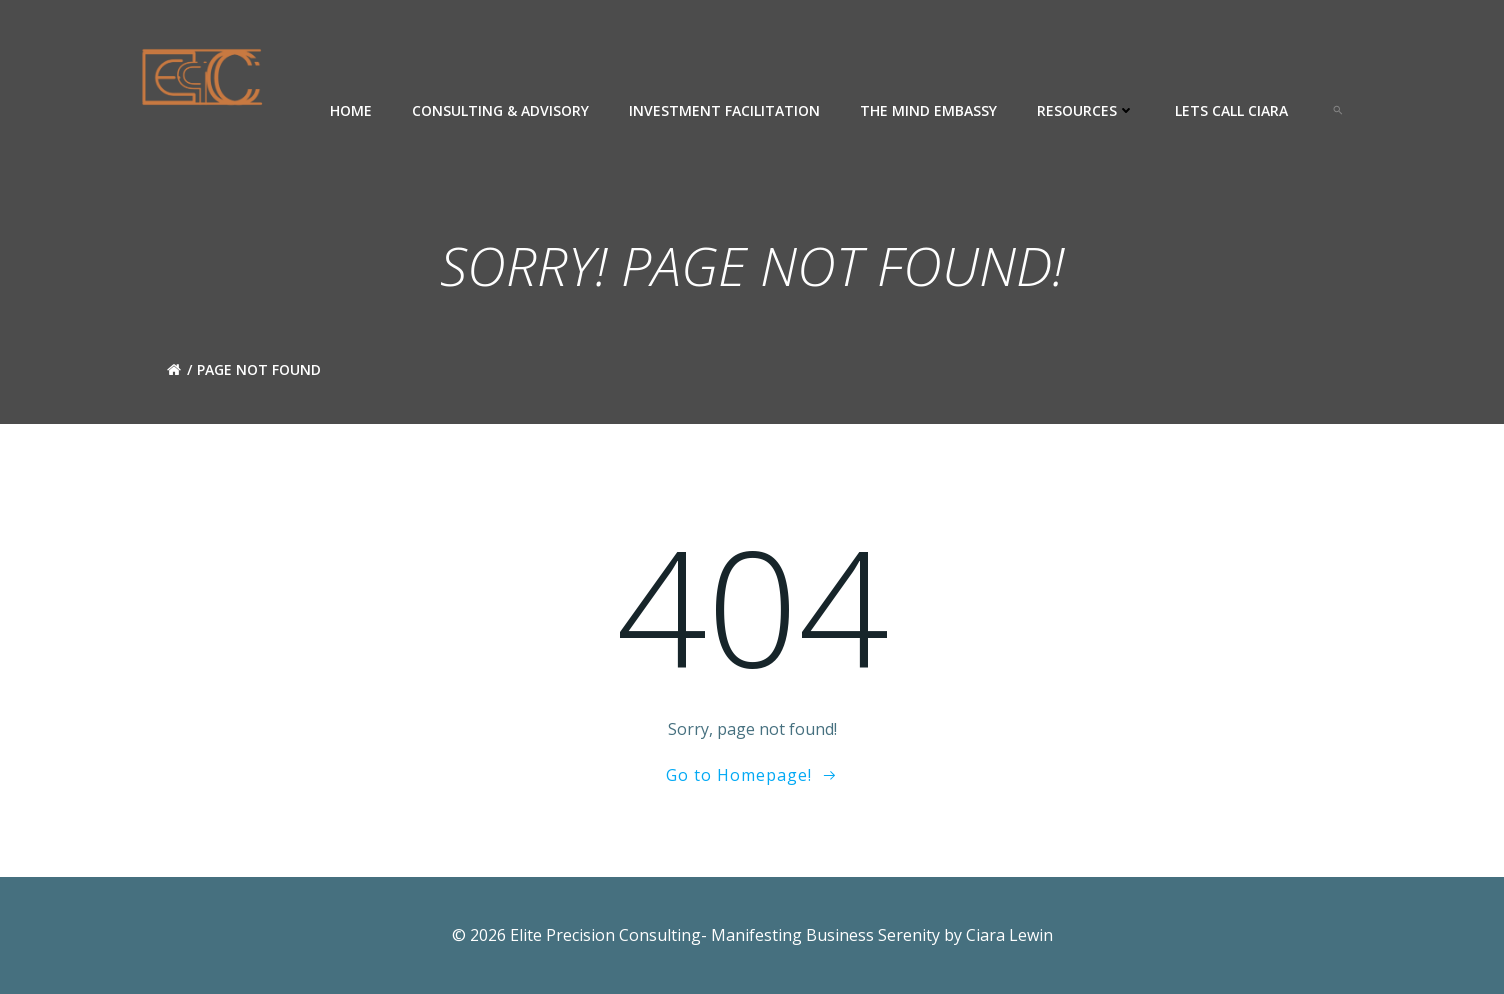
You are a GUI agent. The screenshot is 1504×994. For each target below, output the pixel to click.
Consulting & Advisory (500, 110)
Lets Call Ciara (1231, 110)
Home (351, 110)
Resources (1086, 110)
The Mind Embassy (928, 110)
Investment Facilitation (724, 110)
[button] (1338, 110)
